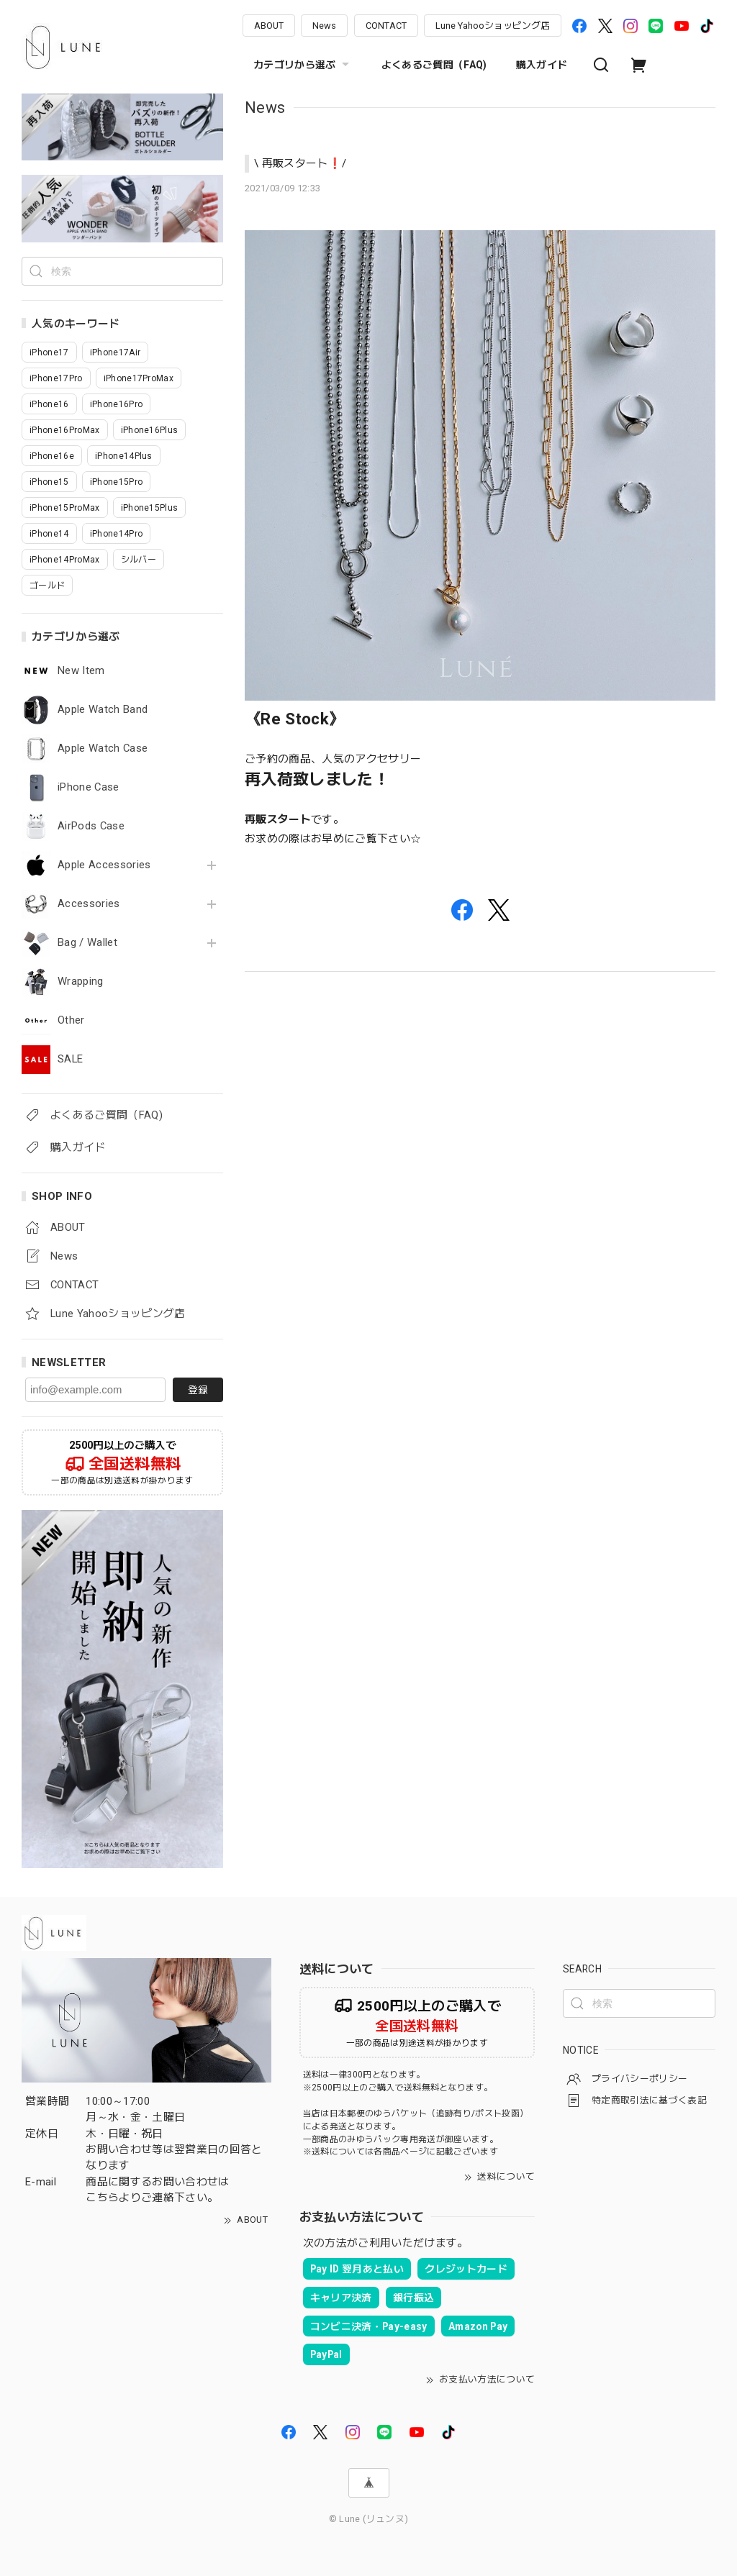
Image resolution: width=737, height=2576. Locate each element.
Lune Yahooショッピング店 (492, 25)
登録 (198, 1390)
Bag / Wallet (87, 943)
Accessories (89, 904)
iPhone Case (88, 787)
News (324, 25)
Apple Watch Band (103, 710)
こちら (102, 2197)
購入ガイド (542, 64)
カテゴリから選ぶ (303, 65)
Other (71, 1020)
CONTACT (386, 25)
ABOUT (269, 25)
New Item (81, 671)
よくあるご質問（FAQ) (434, 64)
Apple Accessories (104, 865)
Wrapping (81, 981)
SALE (70, 1059)
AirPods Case (91, 826)
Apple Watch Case (103, 748)
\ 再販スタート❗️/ (300, 163)
